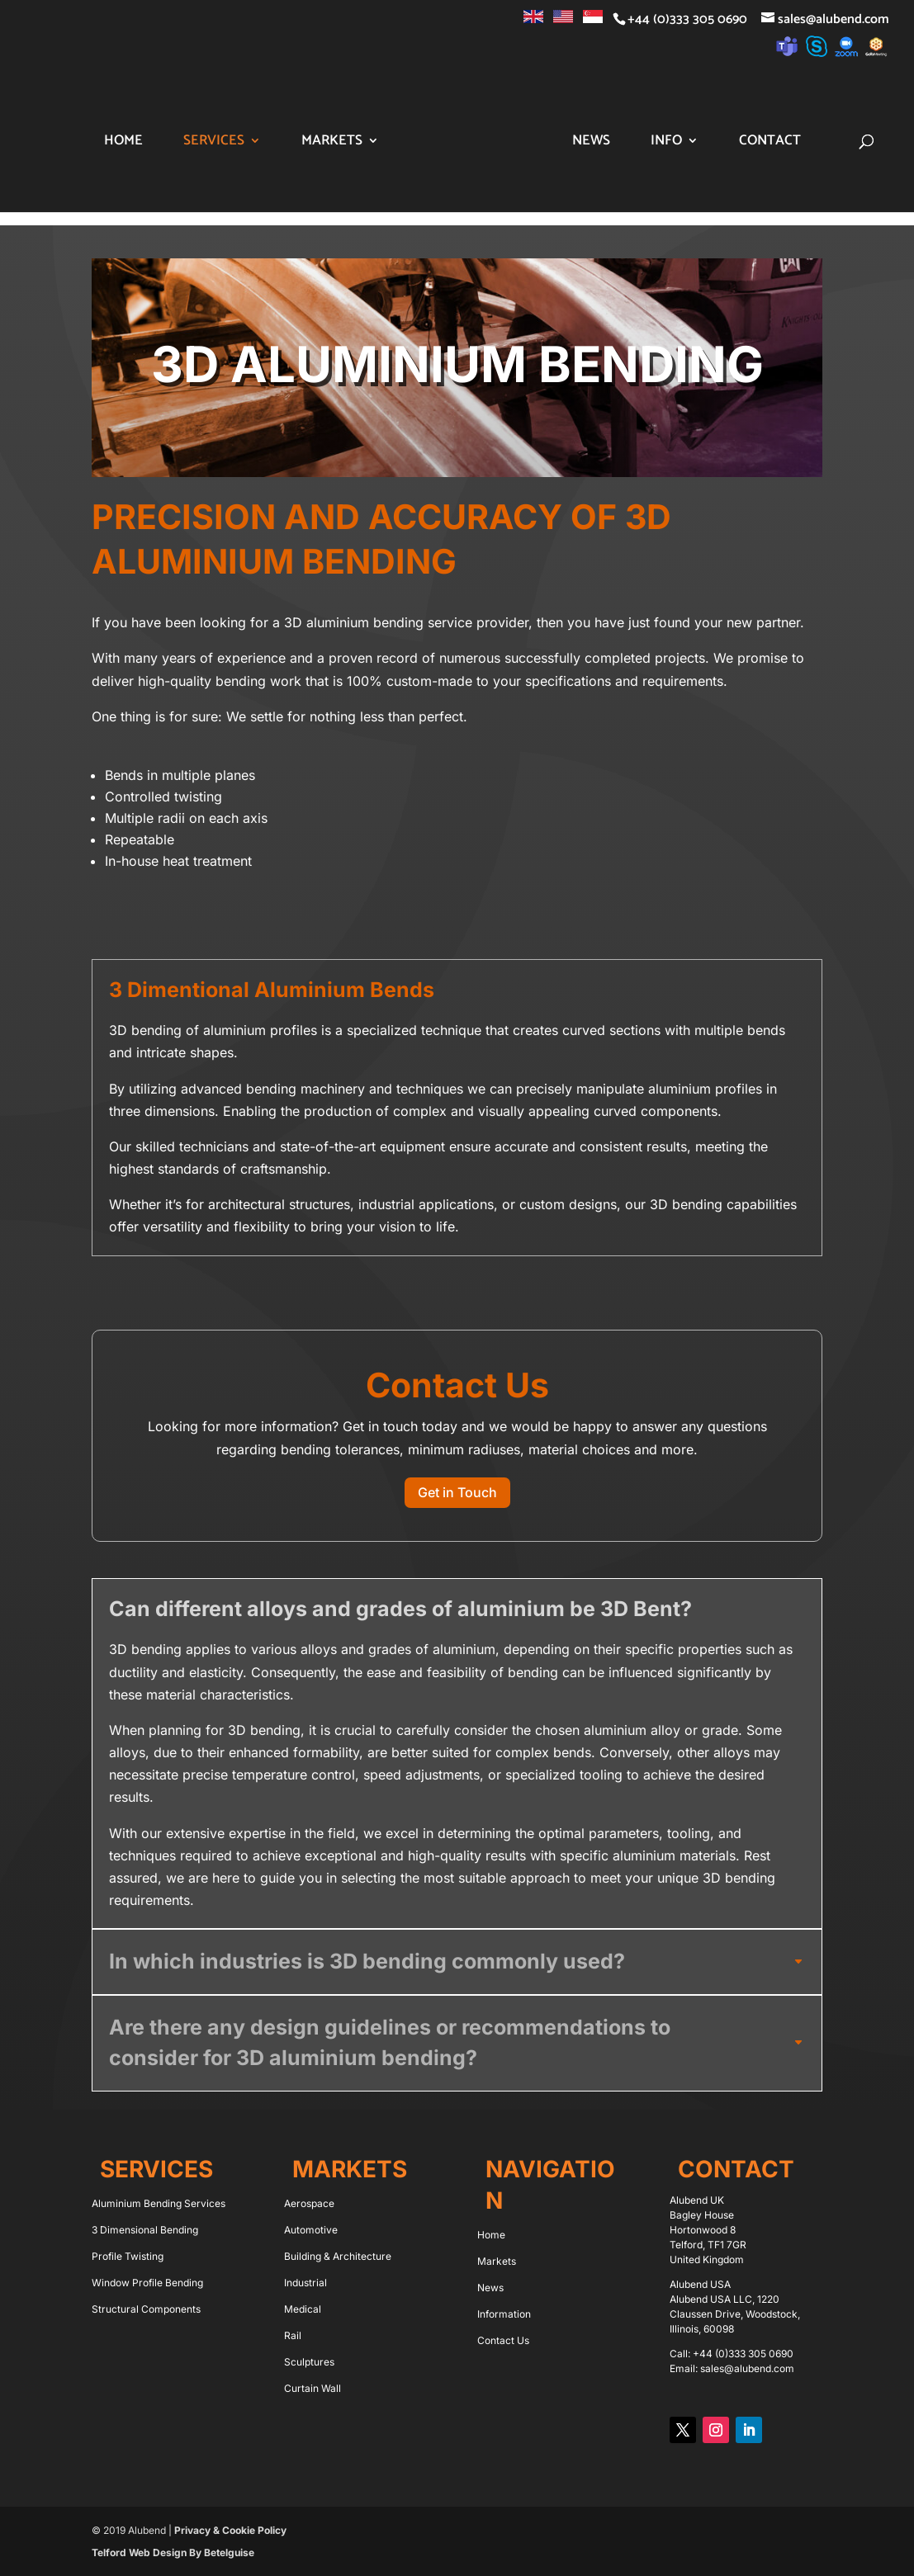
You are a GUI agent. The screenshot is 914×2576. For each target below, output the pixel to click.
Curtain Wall (312, 2388)
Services (205, 143)
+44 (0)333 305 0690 (743, 2353)
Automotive (311, 2230)
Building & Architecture (337, 2256)
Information (504, 2314)
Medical (302, 2309)
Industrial (305, 2282)
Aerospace (309, 2203)
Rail (292, 2335)
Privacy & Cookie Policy (230, 2530)
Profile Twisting (127, 2256)
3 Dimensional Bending (145, 2230)
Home (115, 143)
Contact (814, 143)
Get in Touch (457, 1492)
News (636, 143)
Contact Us (503, 2340)
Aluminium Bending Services (158, 2203)
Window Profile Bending (147, 2282)
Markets (323, 143)
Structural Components (146, 2309)
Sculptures (309, 2362)
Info (711, 143)
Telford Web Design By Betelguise (173, 2552)
